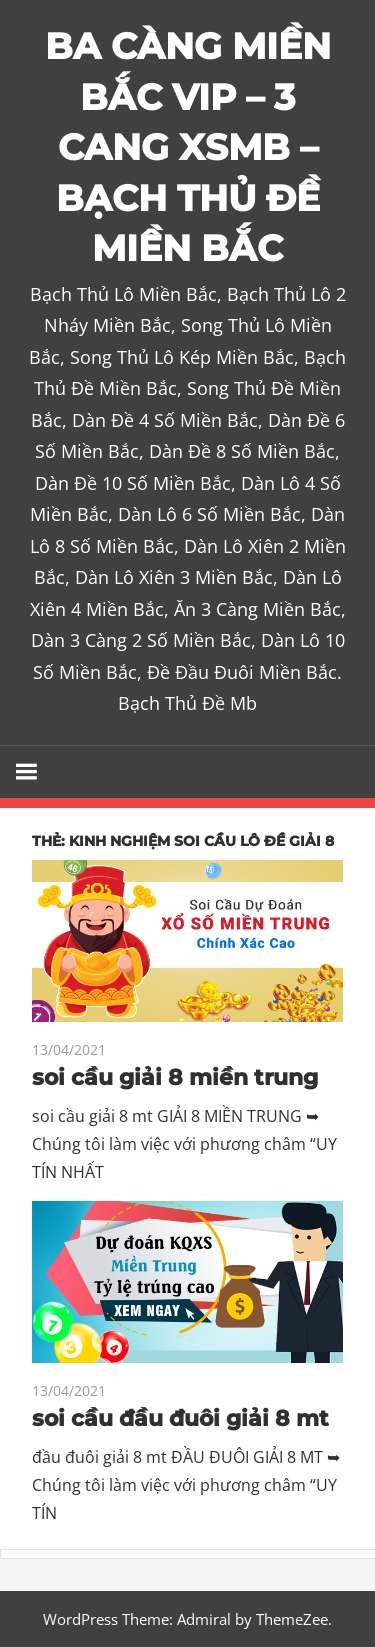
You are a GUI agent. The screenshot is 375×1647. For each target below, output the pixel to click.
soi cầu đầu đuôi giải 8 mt (180, 1418)
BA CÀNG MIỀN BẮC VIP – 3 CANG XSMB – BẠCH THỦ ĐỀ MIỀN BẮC (188, 147)
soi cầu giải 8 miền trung (175, 1077)
